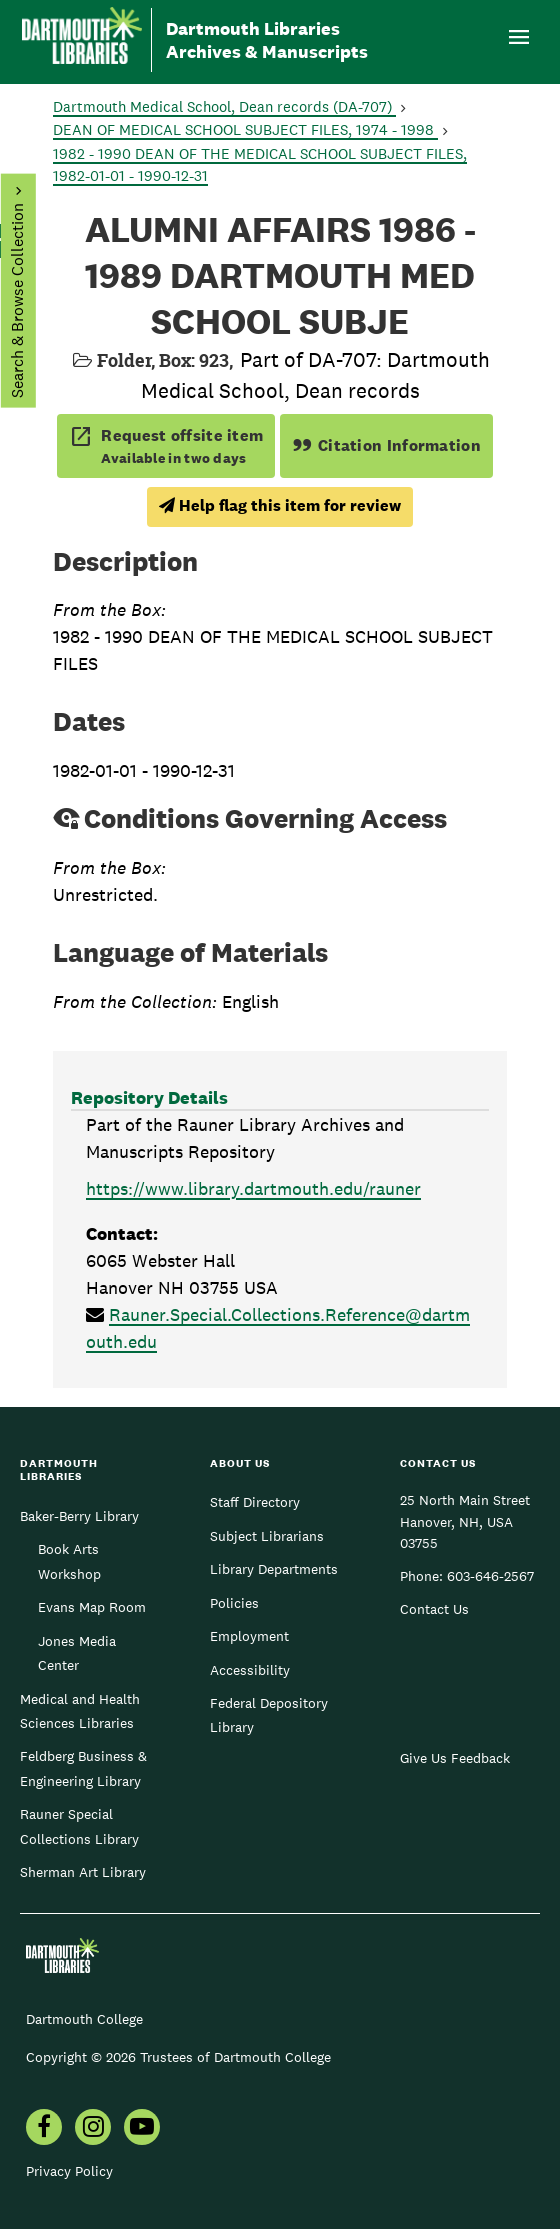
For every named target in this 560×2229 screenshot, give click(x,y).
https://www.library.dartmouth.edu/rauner (253, 1188)
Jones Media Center (77, 1653)
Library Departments (274, 1569)
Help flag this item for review (280, 505)
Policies (234, 1603)
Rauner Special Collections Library (79, 1826)
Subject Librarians (267, 1536)
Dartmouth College (84, 2019)
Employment (249, 1636)
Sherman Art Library (83, 1872)
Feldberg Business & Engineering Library (83, 1768)
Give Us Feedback (455, 1758)
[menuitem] (44, 2129)
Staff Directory (255, 1502)
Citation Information (386, 445)
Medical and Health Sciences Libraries (80, 1711)
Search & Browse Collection (16, 300)
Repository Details (149, 1097)
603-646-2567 (490, 1576)
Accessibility (250, 1670)
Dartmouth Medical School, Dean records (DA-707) (224, 106)
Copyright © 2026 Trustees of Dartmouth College (178, 2057)
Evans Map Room (92, 1607)
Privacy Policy (69, 2171)
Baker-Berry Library (79, 1516)
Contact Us (434, 1609)
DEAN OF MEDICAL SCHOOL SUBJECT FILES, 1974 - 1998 (245, 129)
